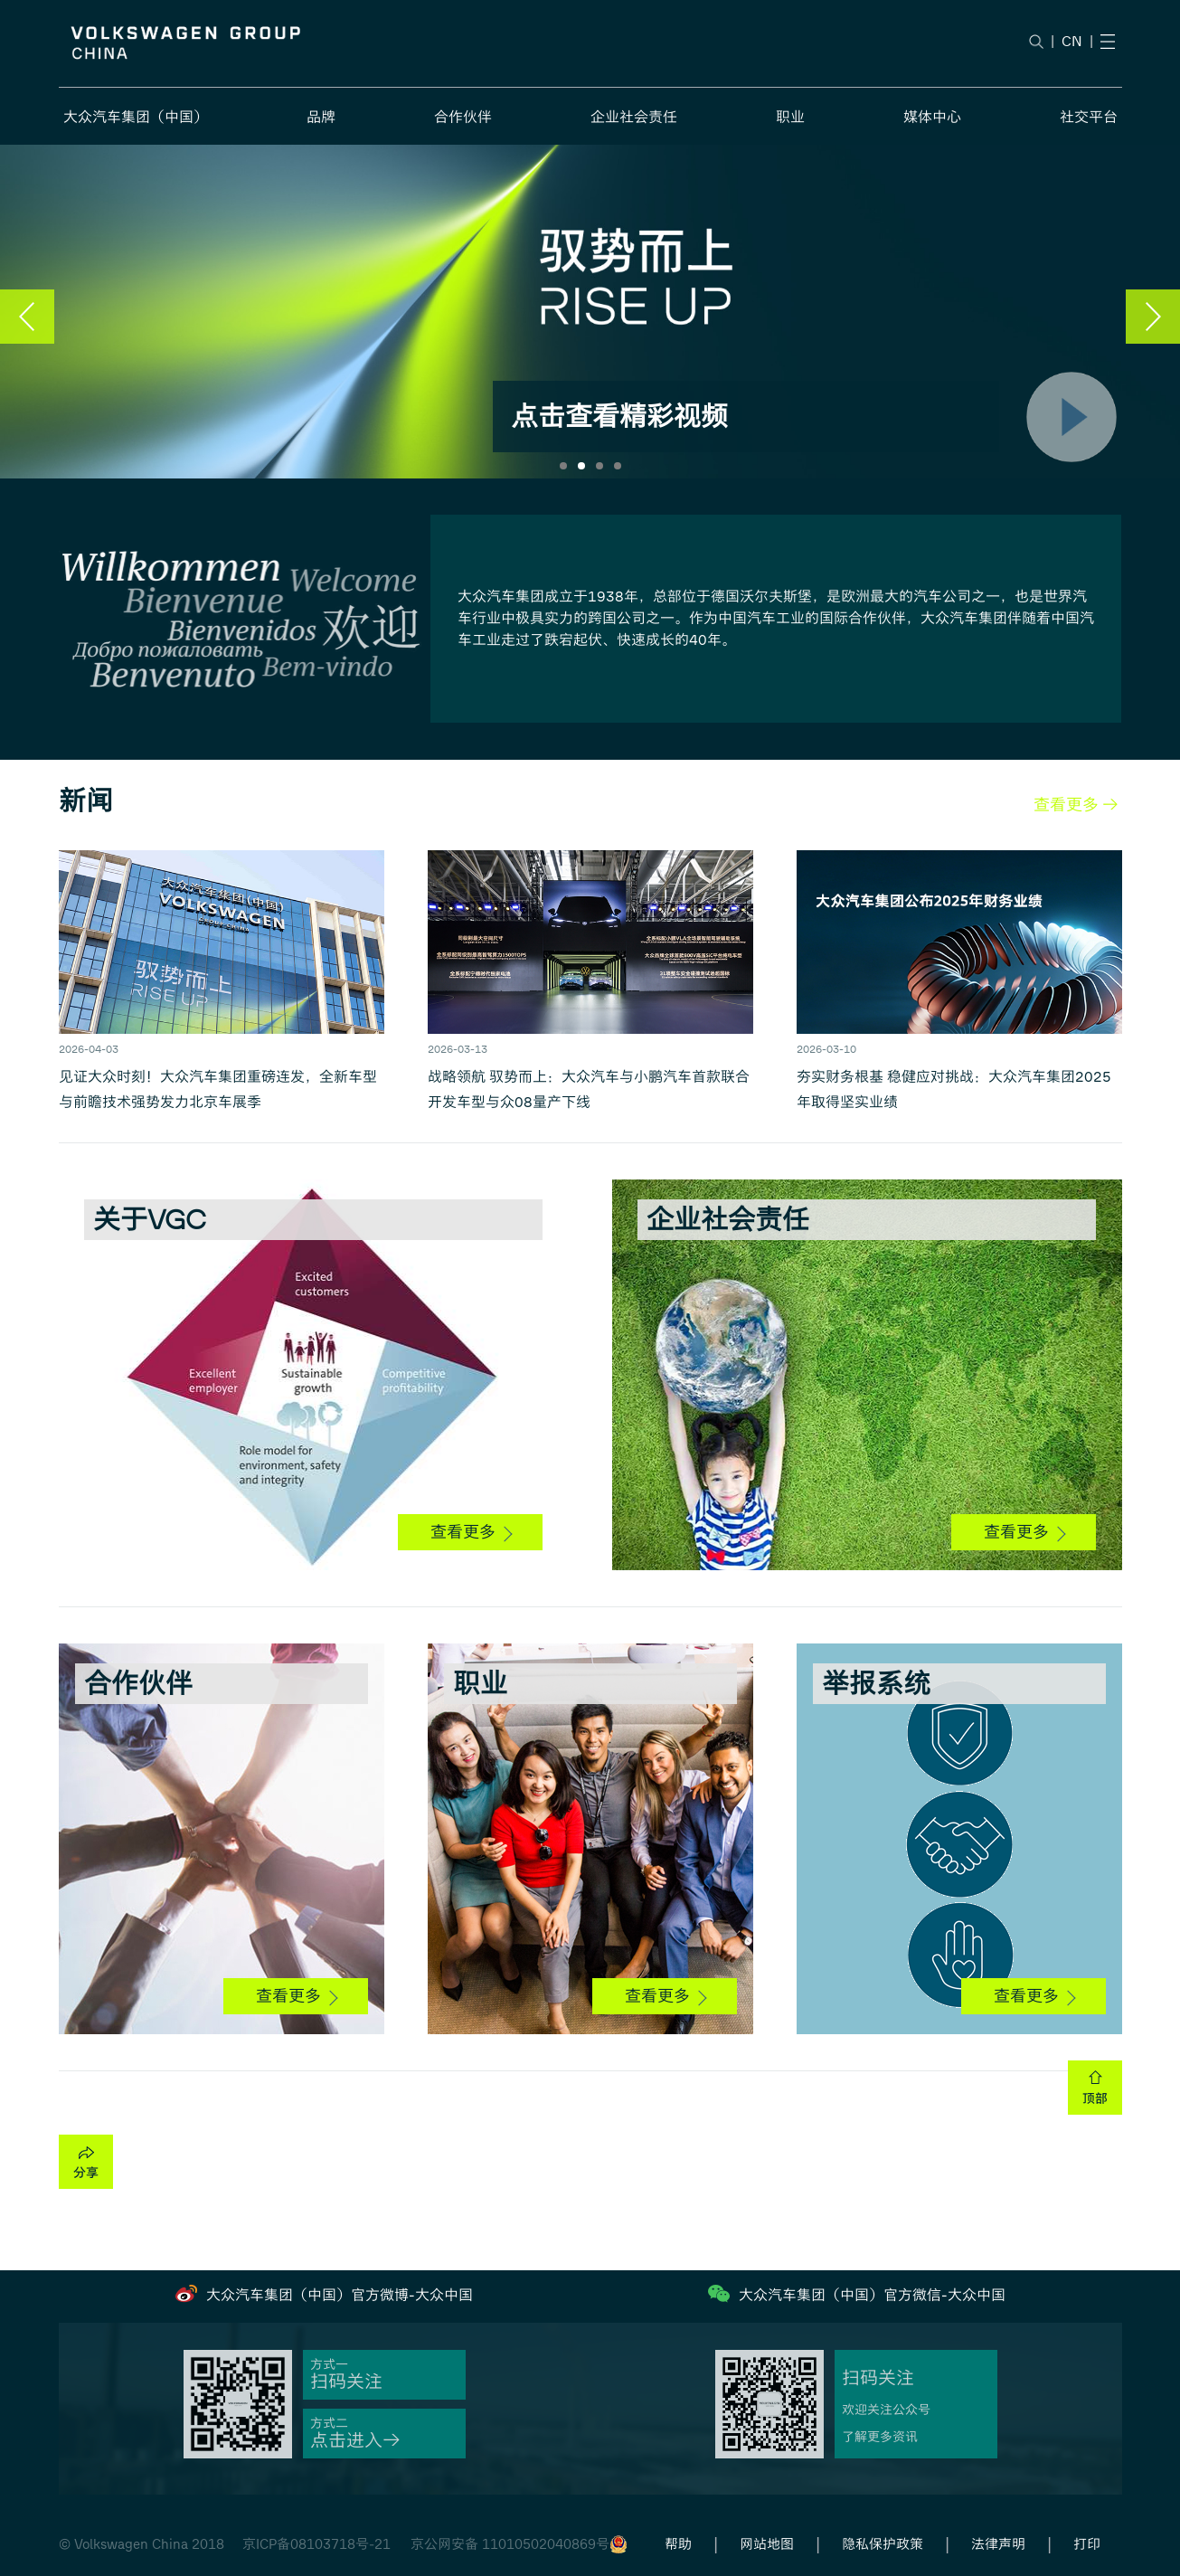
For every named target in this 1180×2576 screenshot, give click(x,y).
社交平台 (1089, 117)
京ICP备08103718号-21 (316, 2544)
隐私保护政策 (882, 2544)
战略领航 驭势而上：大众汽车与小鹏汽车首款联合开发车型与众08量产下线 (589, 1089)
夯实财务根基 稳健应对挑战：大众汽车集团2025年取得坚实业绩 (954, 1089)
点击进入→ (355, 2440)
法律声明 (998, 2544)
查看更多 (471, 1532)
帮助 (678, 2544)
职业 (790, 117)
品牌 (321, 117)
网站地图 (767, 2544)
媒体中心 (932, 117)
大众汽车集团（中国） (135, 117)
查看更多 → (1076, 805)
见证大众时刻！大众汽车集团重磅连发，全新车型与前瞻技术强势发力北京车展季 (218, 1089)
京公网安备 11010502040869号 (510, 2544)
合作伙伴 (463, 117)
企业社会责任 (633, 117)
